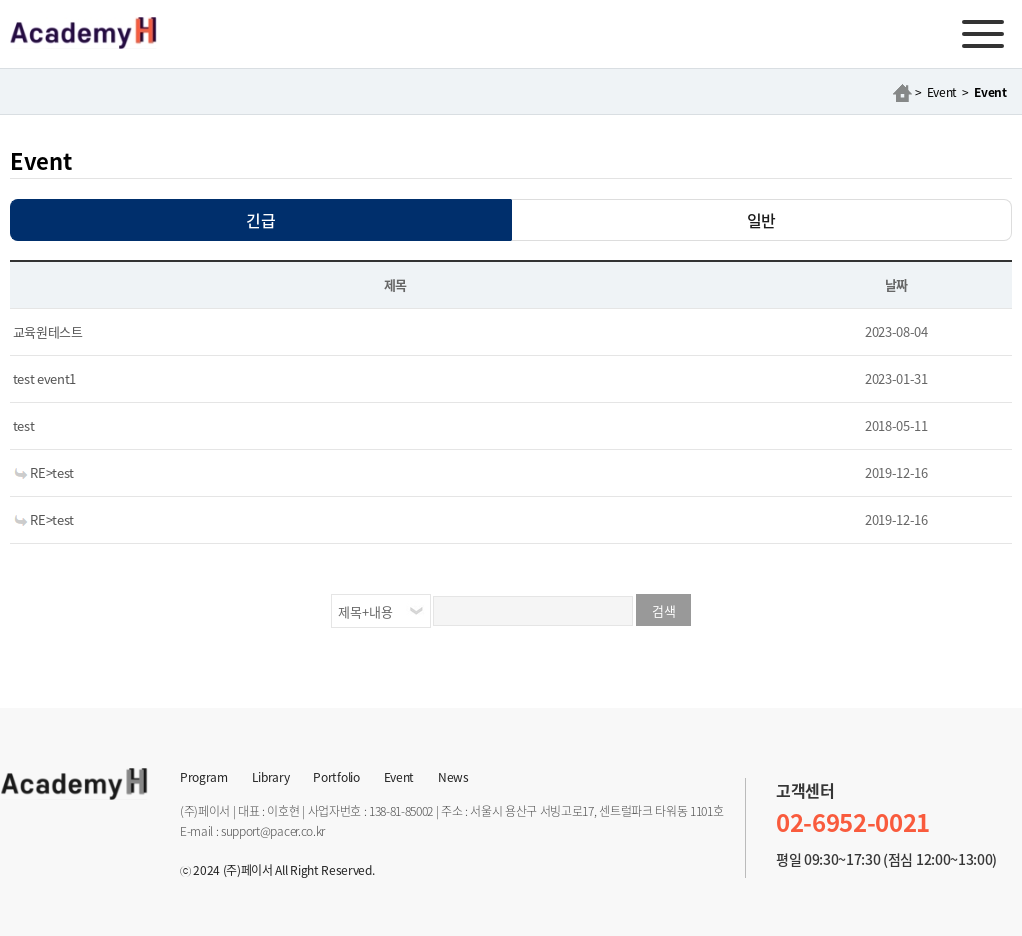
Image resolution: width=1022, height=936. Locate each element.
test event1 (43, 378)
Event (399, 774)
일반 (761, 220)
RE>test (42, 472)
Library (271, 774)
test (22, 425)
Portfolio (336, 774)
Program (204, 774)
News (453, 774)
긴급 (260, 220)
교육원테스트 (46, 331)
